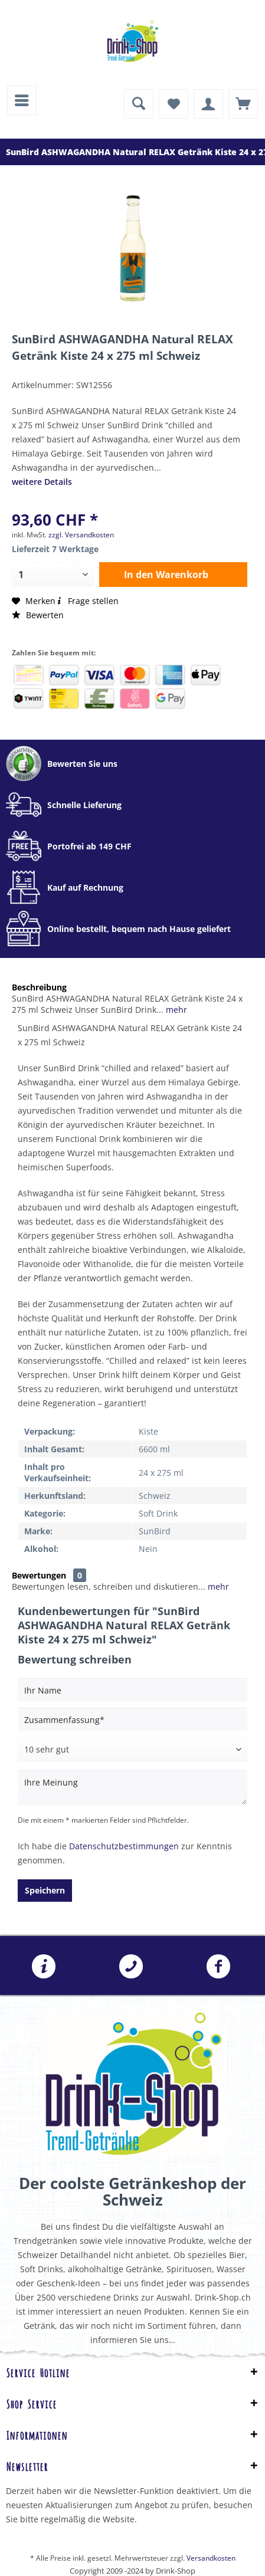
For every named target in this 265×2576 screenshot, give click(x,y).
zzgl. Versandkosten (81, 535)
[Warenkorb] (243, 104)
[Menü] (22, 100)
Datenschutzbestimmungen (124, 1846)
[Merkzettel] (173, 104)
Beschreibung (39, 987)
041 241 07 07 (131, 1967)
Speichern (45, 1890)
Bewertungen (39, 1575)
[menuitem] (22, 100)
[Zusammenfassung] (132, 1719)
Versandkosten (211, 2558)
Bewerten (38, 615)
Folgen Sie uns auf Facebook (218, 1967)
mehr (175, 1009)
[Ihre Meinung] (132, 1787)
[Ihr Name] (132, 1690)
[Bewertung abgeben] (132, 1749)
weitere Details (42, 481)
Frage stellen (87, 600)
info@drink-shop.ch (43, 1967)
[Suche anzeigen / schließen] (138, 104)
